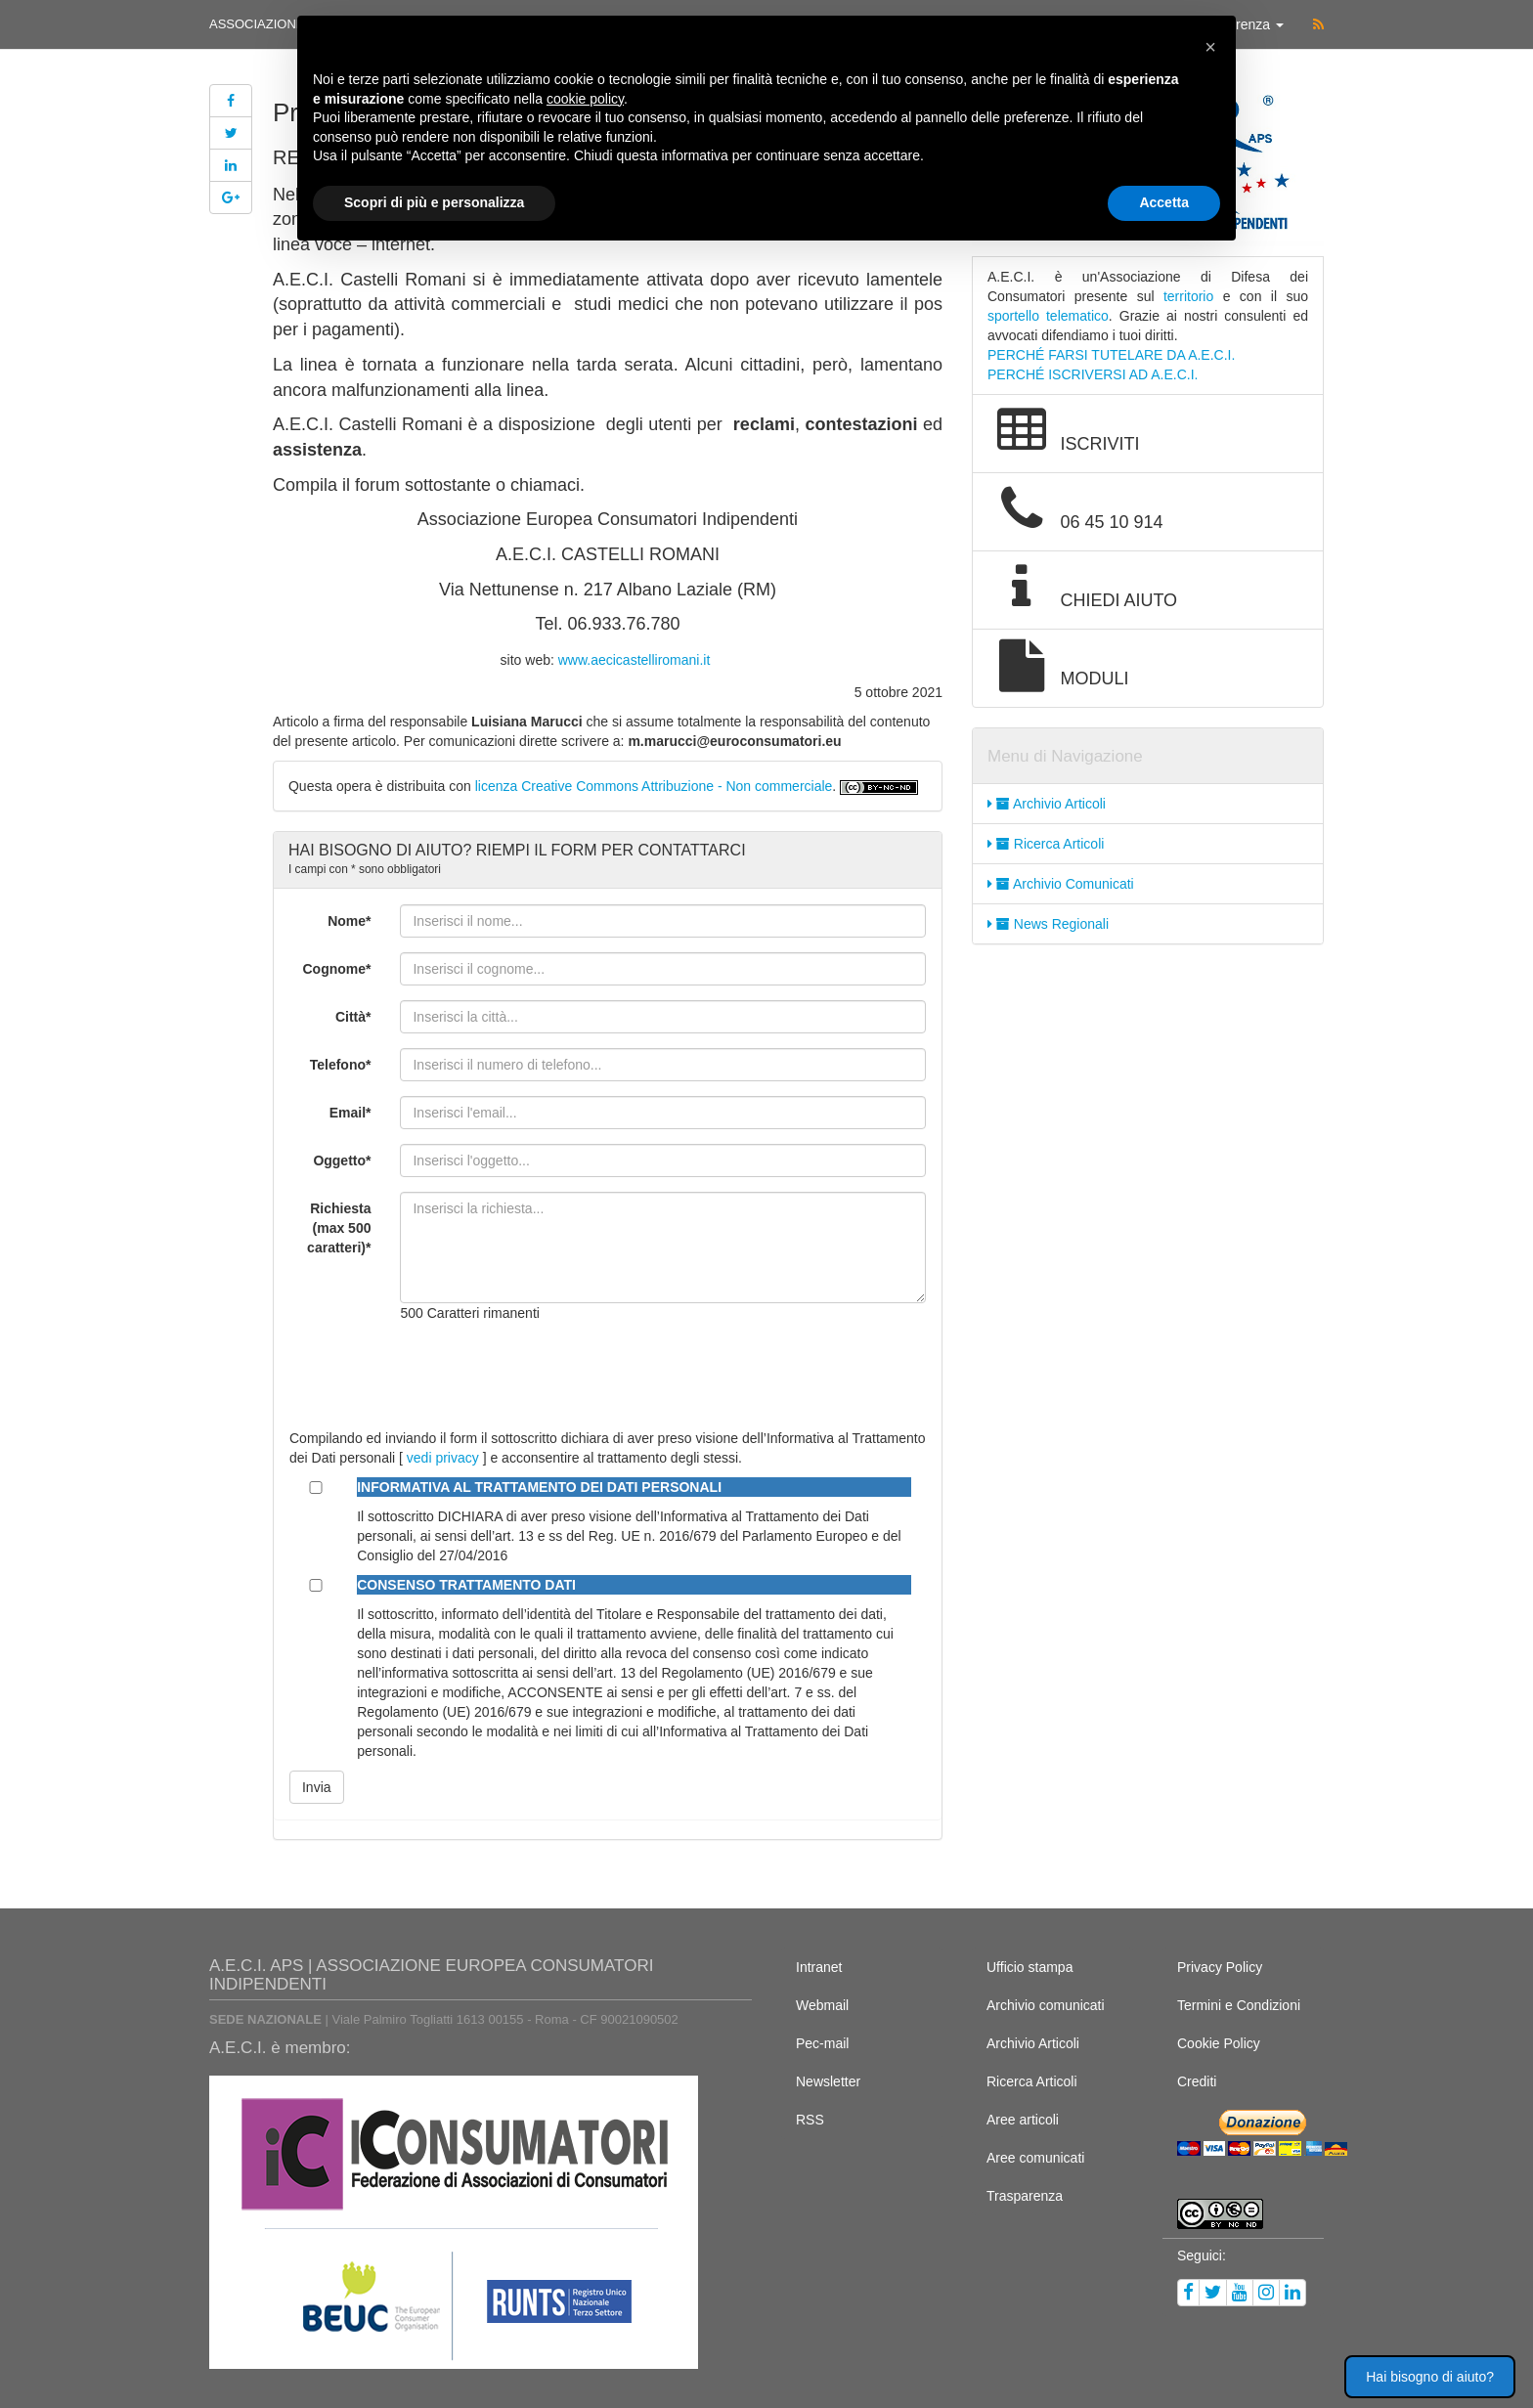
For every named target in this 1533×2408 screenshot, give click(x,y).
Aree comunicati (1035, 2158)
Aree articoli (1022, 2119)
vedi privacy (443, 1458)
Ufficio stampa (1029, 1967)
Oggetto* (342, 1160)
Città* (353, 1017)
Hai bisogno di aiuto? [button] (1430, 2377)
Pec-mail (822, 2043)
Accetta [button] (1164, 202)
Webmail (822, 2005)
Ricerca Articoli (1045, 844)
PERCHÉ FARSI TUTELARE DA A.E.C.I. (1111, 355)
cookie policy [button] (585, 99)
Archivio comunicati (1045, 2005)
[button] (1210, 47)
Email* (350, 1112)
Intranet (819, 1967)
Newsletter (828, 2081)
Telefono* (341, 1065)
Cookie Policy (1218, 2043)
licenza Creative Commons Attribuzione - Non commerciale (654, 786)
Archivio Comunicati (1060, 884)
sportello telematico (1048, 316)
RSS (810, 2119)
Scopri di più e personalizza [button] (434, 202)
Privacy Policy (1219, 1967)
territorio (1188, 296)
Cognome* (336, 969)
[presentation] (548, 1375)
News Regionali (1048, 924)
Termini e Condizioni (1238, 2005)
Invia (316, 1787)
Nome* (349, 921)
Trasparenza (1024, 2196)
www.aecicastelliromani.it (634, 660)
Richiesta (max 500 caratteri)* (339, 1228)
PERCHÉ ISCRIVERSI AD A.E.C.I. (1093, 374)
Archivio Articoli (1046, 803)
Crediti (1196, 2081)
